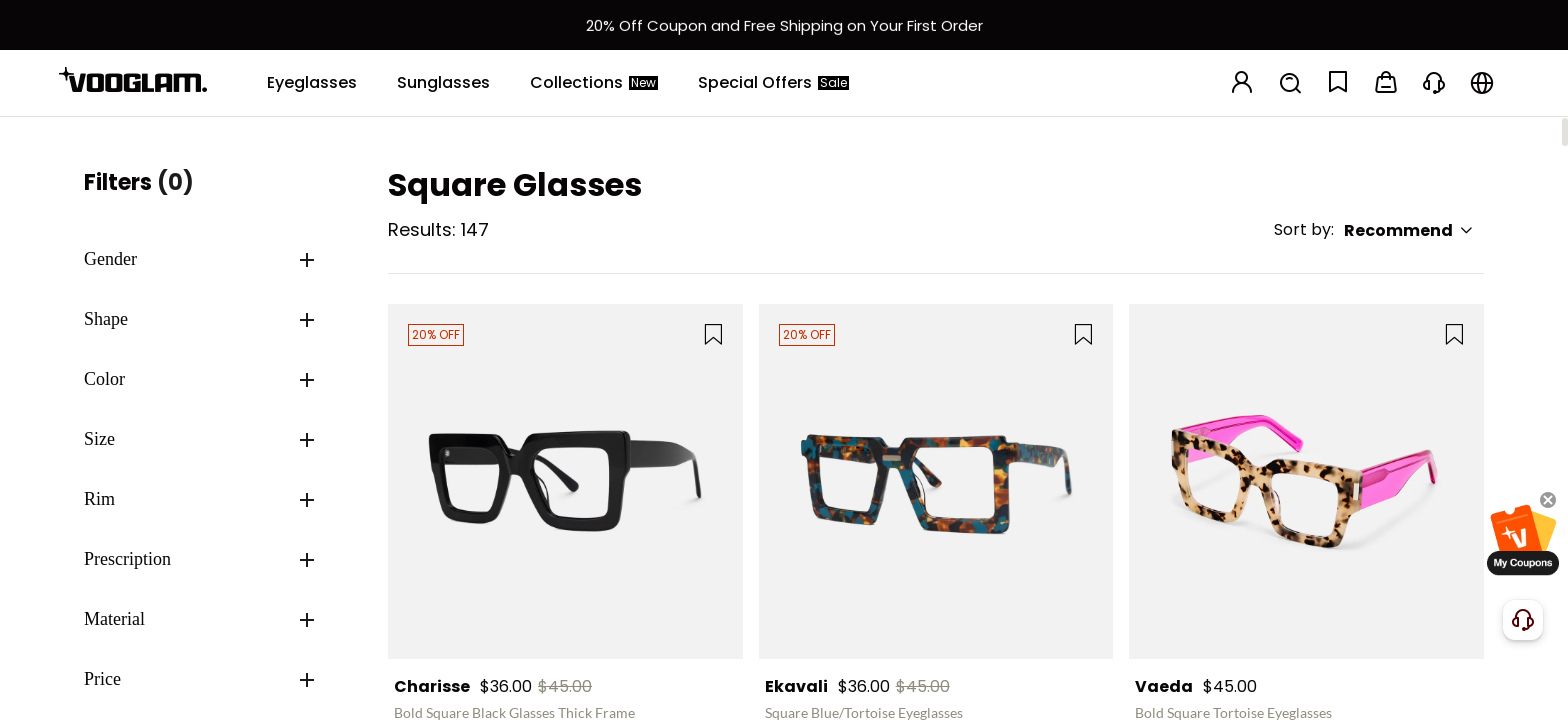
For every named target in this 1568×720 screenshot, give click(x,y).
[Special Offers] (773, 83)
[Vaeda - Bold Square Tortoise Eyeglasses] (1306, 481)
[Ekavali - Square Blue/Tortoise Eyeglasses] (936, 481)
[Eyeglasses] (312, 83)
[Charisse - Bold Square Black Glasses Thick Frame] (565, 481)
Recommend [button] (1409, 230)
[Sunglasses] (443, 83)
